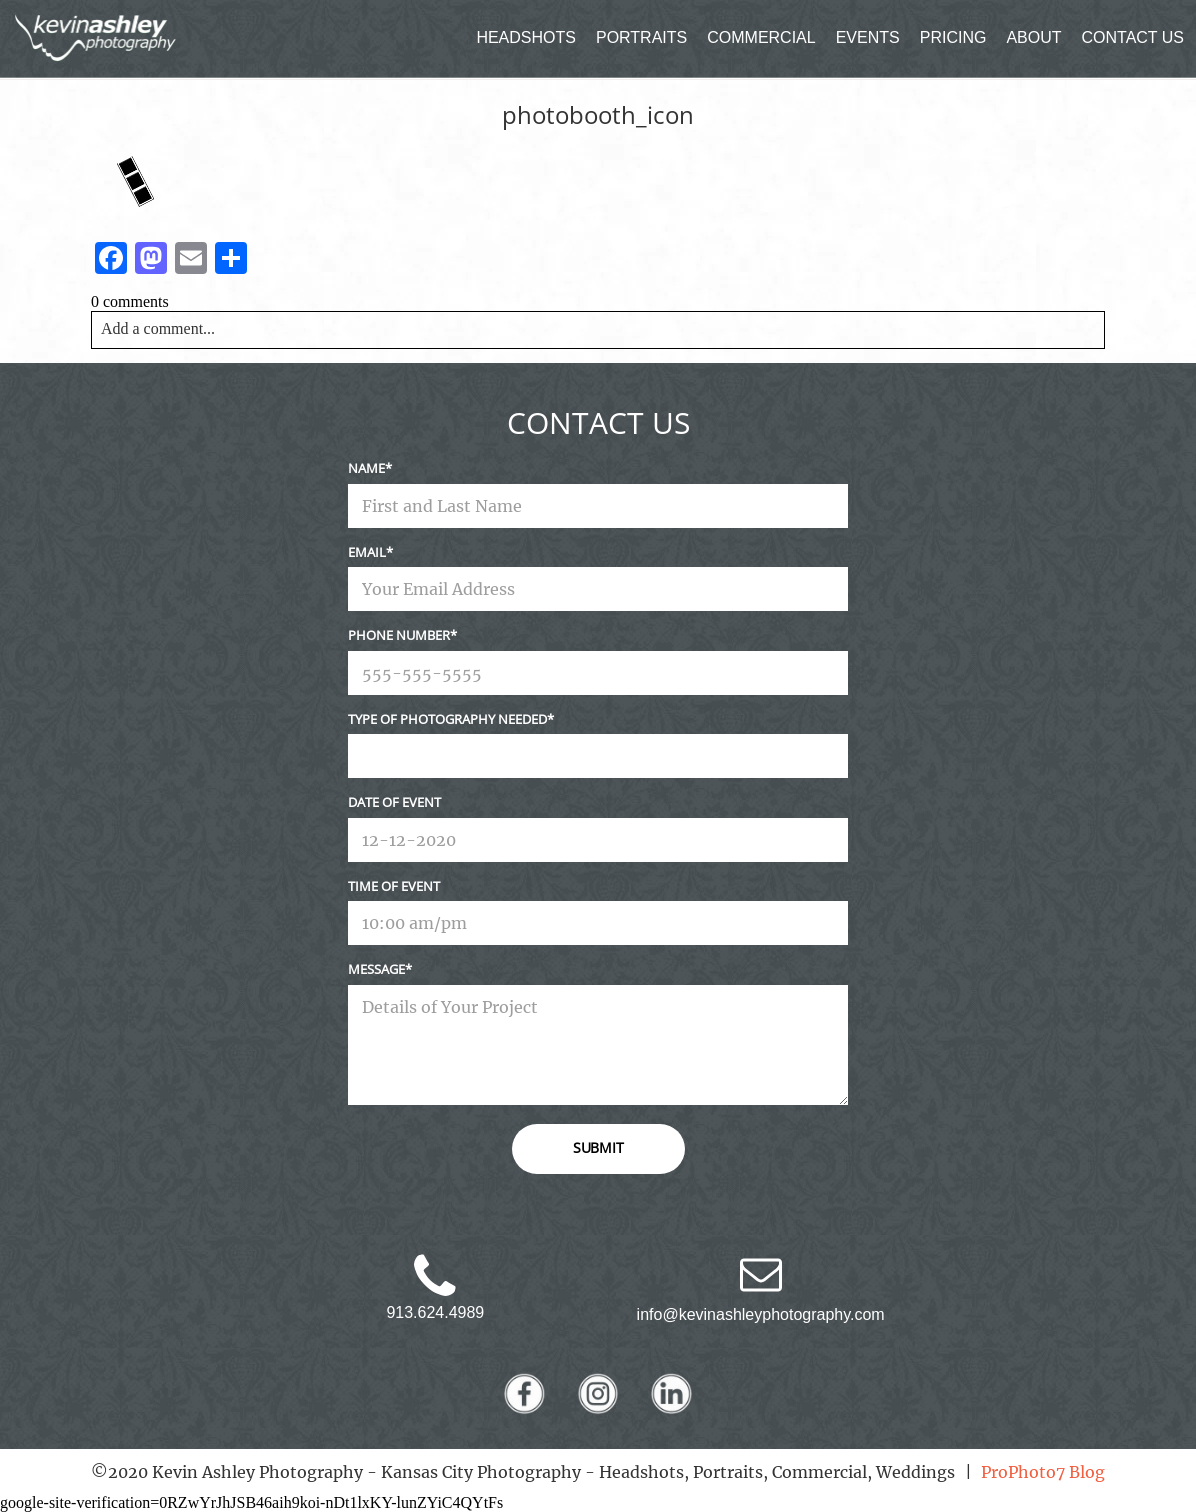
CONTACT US (1133, 37)
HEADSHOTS (526, 37)
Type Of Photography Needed (447, 719)
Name (366, 468)
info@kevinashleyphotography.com (761, 1314)
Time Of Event (394, 886)
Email (367, 552)
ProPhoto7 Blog (1043, 1472)
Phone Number (399, 635)
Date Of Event (394, 802)
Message (376, 969)
